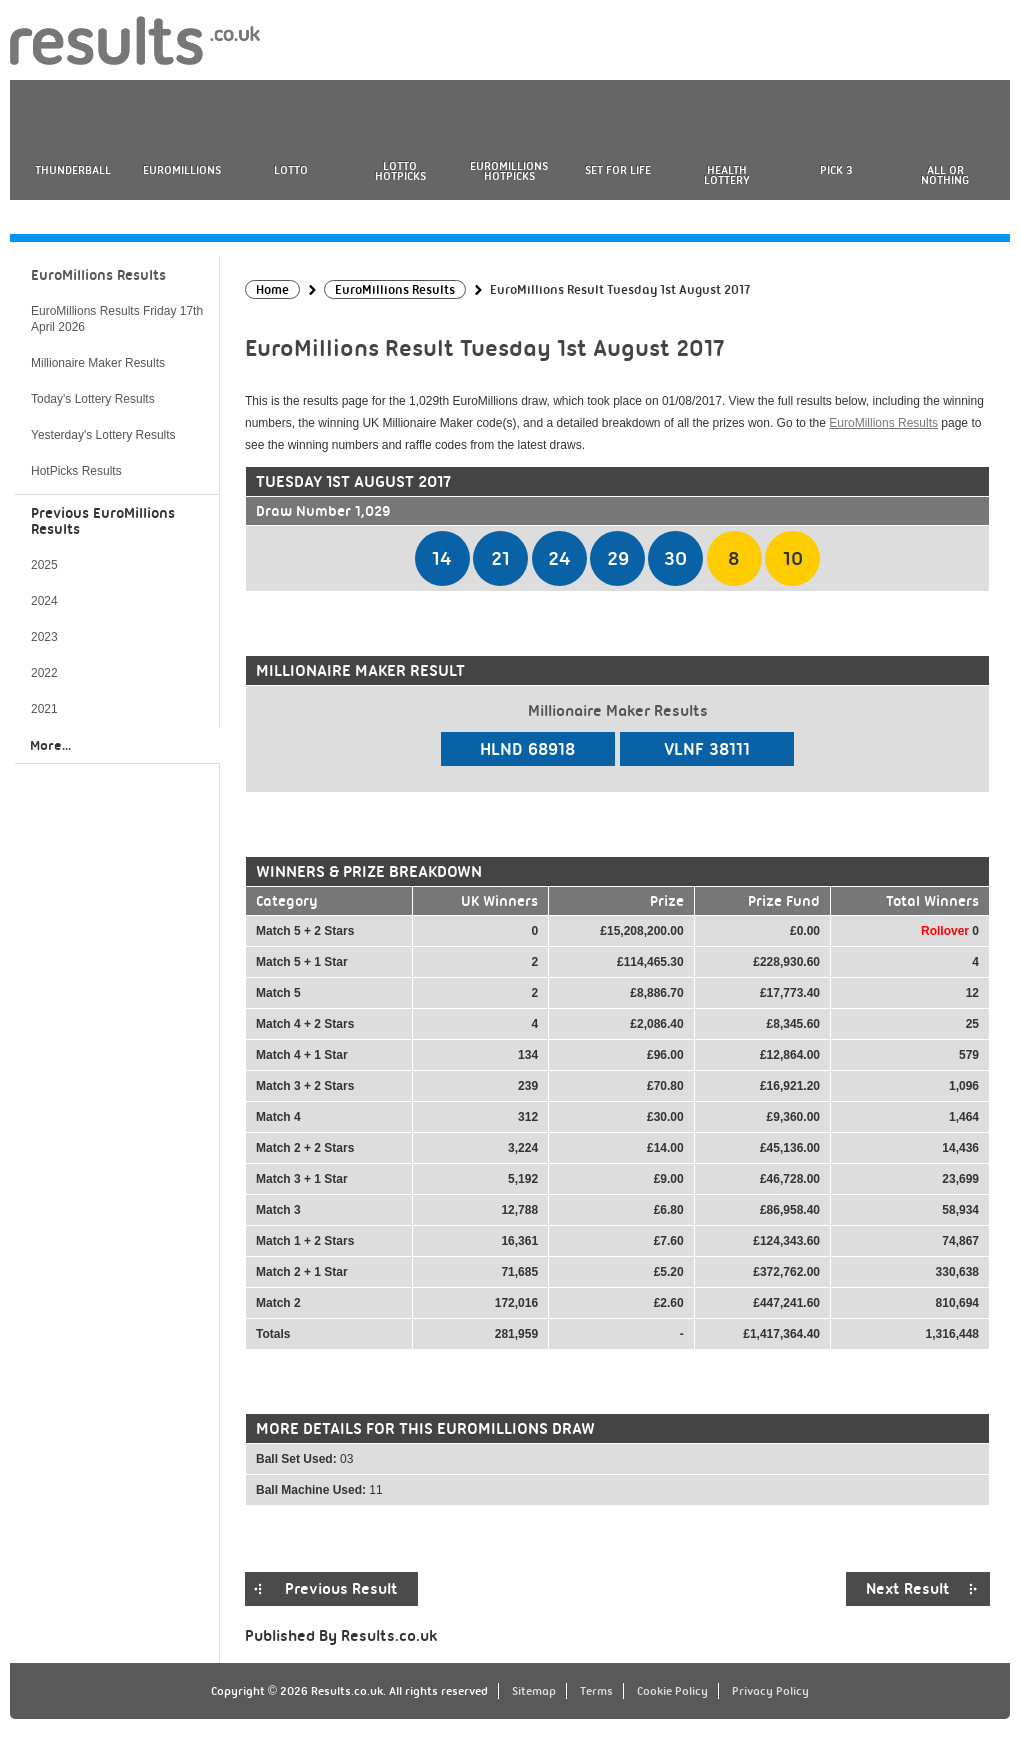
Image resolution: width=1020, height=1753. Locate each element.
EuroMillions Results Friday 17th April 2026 (117, 319)
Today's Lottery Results (93, 399)
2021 (44, 709)
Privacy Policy (770, 1691)
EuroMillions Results (883, 423)
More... (50, 745)
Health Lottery (727, 175)
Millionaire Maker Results (98, 363)
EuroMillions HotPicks (509, 171)
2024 (44, 601)
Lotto (291, 170)
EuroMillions (182, 170)
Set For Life (618, 170)
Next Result (908, 1589)
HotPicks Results (76, 471)
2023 (44, 637)
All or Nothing (945, 175)
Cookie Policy (672, 1691)
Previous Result (341, 1589)
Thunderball (73, 170)
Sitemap (534, 1691)
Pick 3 (836, 170)
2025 (44, 565)
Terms (596, 1691)
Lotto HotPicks (400, 171)
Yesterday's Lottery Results (103, 435)
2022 (44, 673)
